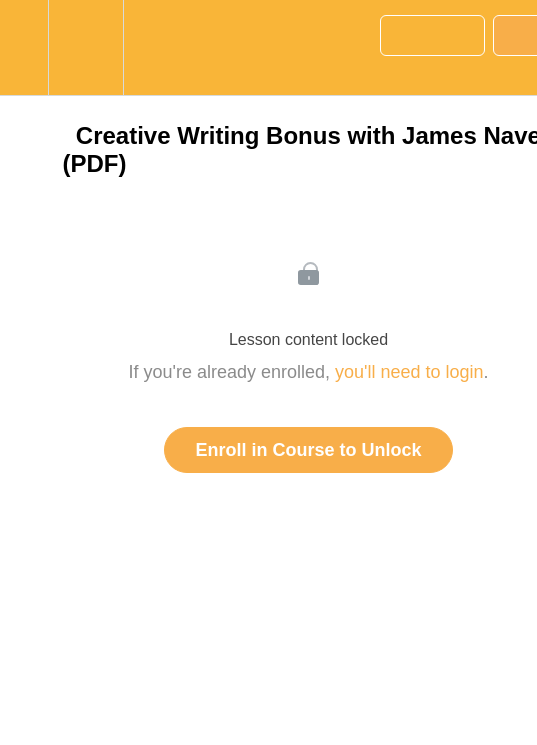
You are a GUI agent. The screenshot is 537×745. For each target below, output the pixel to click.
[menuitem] (85, 47)
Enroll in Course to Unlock (308, 450)
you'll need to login (409, 372)
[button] (24, 47)
